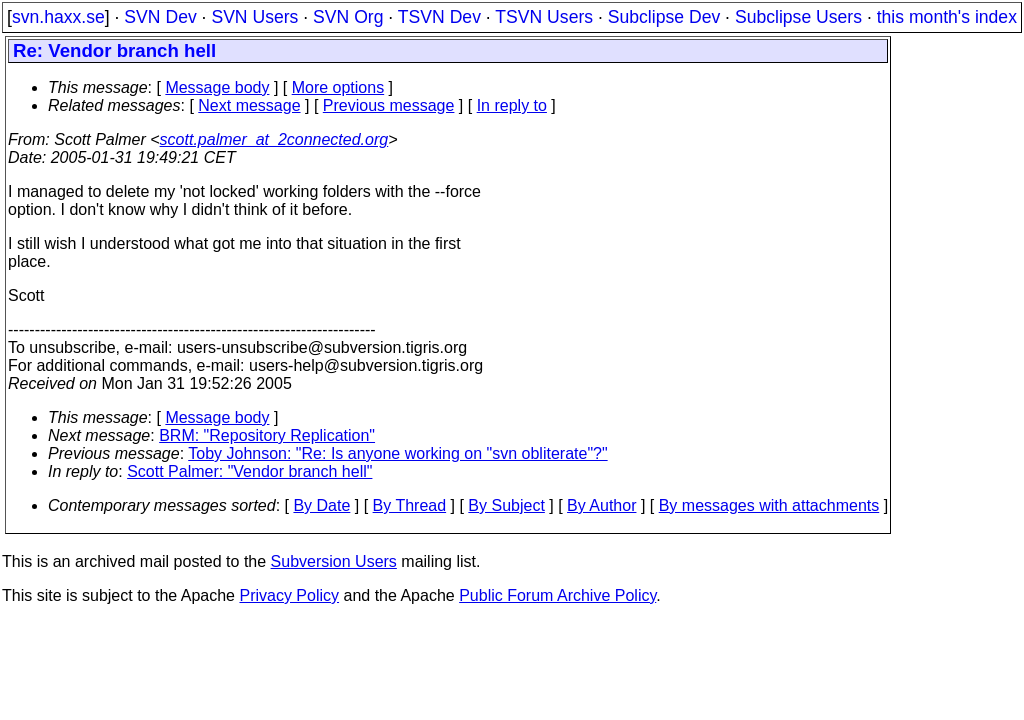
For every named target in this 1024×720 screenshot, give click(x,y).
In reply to (512, 105)
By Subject (506, 505)
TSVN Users (544, 17)
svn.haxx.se (58, 17)
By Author (601, 505)
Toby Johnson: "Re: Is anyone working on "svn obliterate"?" (397, 453)
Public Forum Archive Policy (557, 595)
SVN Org (348, 17)
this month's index (947, 17)
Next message (249, 105)
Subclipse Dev (664, 17)
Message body (217, 87)
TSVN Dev (439, 17)
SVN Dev (160, 17)
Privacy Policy (289, 595)
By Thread (410, 505)
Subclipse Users (798, 17)
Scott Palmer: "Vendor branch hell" (249, 471)
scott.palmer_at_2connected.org (274, 139)
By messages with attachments (769, 505)
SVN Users (254, 17)
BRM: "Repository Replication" (267, 435)
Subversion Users (334, 561)
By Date (321, 505)
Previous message (389, 105)
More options (338, 87)
